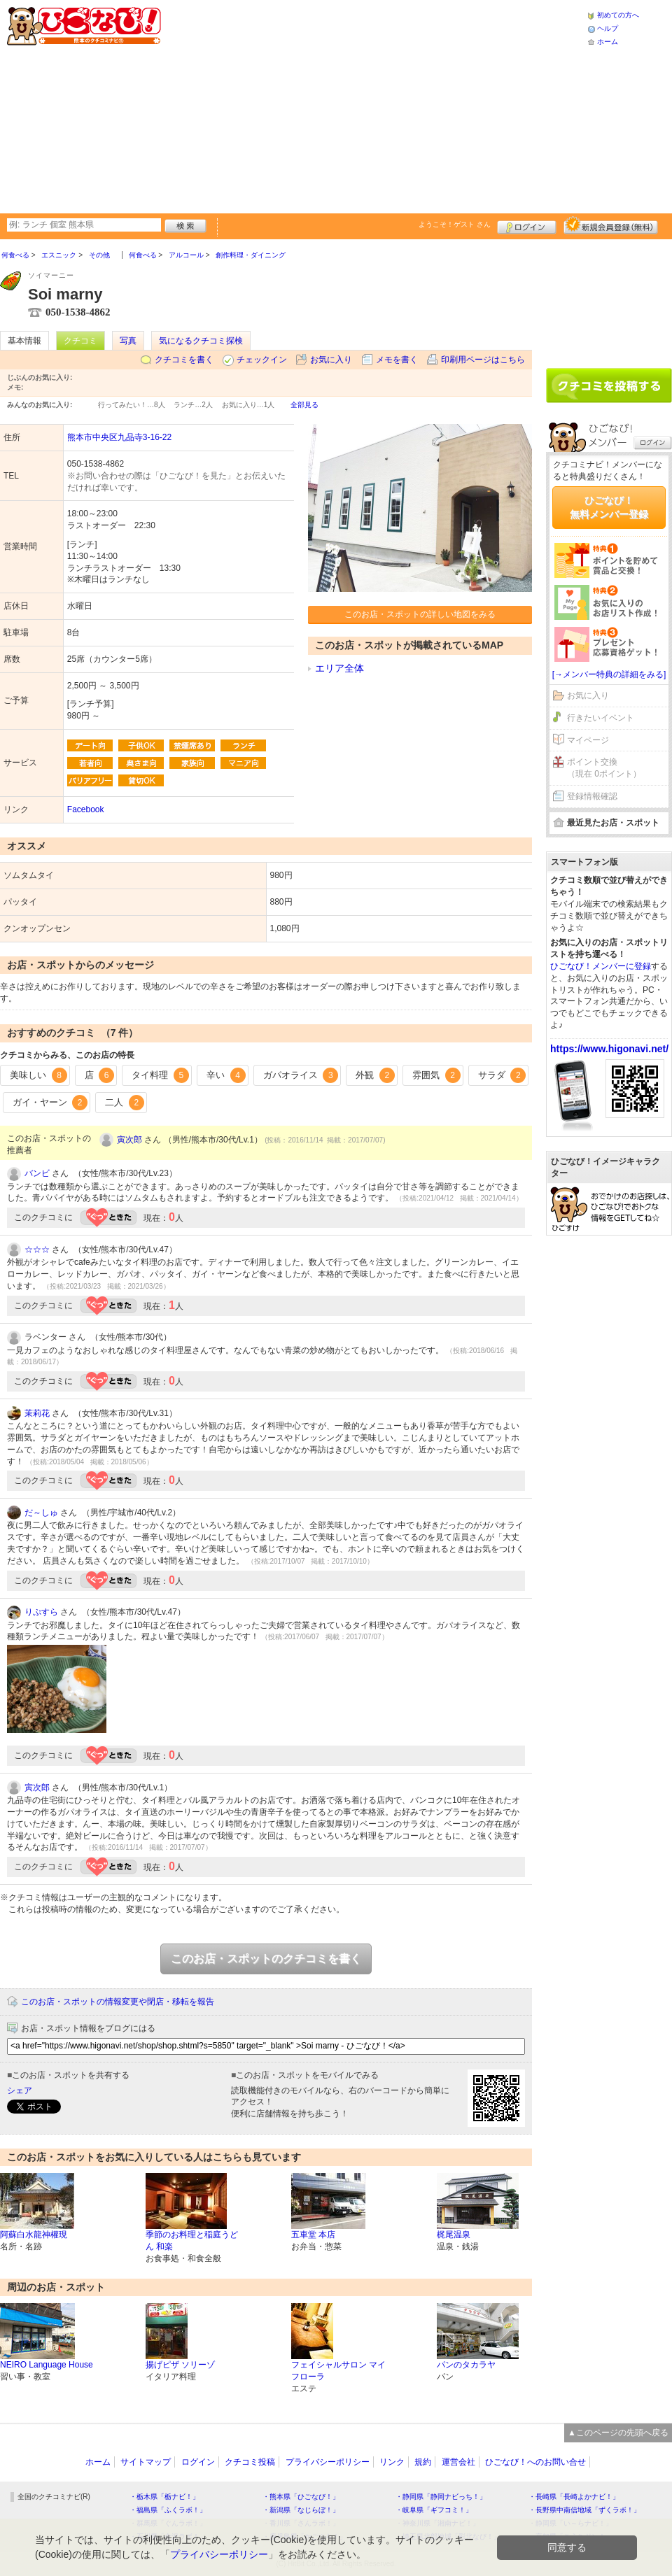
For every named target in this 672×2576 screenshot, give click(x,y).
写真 (128, 341)
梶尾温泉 (453, 2234)
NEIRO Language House (46, 2365)
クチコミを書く (184, 360)
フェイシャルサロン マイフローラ (338, 2371)
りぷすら (41, 1612)
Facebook (85, 809)
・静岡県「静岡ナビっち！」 (441, 2496)
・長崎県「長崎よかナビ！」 (574, 2496)
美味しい (38, 1075)
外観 (375, 1075)
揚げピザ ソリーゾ (180, 2365)
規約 (422, 2462)
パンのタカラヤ (466, 2365)
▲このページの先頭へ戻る (618, 2432)
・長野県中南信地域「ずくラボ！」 (584, 2510)
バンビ (37, 1173)
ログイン (526, 225)
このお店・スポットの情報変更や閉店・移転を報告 (117, 2002)
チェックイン (262, 360)
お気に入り (331, 360)
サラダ (502, 1075)
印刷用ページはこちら (483, 360)
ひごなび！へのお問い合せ (535, 2462)
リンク (392, 2462)
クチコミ (80, 341)
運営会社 (458, 2462)
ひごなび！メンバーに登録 (600, 966)
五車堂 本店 (313, 2234)
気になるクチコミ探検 (201, 341)
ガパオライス (301, 1075)
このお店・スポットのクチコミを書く (266, 1959)
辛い (226, 1075)
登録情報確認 (592, 796)
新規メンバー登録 (611, 225)
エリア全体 (339, 668)
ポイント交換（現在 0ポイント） (604, 768)
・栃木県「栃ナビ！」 (165, 2496)
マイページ (588, 740)
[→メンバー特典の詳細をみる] (609, 674)
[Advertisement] (340, 105)
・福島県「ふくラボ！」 (168, 2510)
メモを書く (397, 360)
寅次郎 (129, 1140)
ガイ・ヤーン (50, 1102)
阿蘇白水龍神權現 (33, 2234)
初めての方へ (618, 15)
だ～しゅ (41, 1512)
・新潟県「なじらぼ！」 (301, 2510)
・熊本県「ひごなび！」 (301, 2496)
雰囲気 (436, 1075)
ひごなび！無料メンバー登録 (609, 507)
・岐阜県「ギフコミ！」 (434, 2510)
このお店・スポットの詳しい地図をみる (420, 614)
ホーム (607, 41)
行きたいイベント (600, 718)
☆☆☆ (37, 1249)
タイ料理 (160, 1075)
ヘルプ (607, 28)
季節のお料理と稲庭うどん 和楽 (192, 2240)
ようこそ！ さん (455, 224)
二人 (124, 1102)
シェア (19, 2090)
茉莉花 (37, 1413)
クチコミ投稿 (250, 2462)
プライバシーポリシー (328, 2462)
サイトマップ (145, 2462)
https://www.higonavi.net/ (609, 1048)
